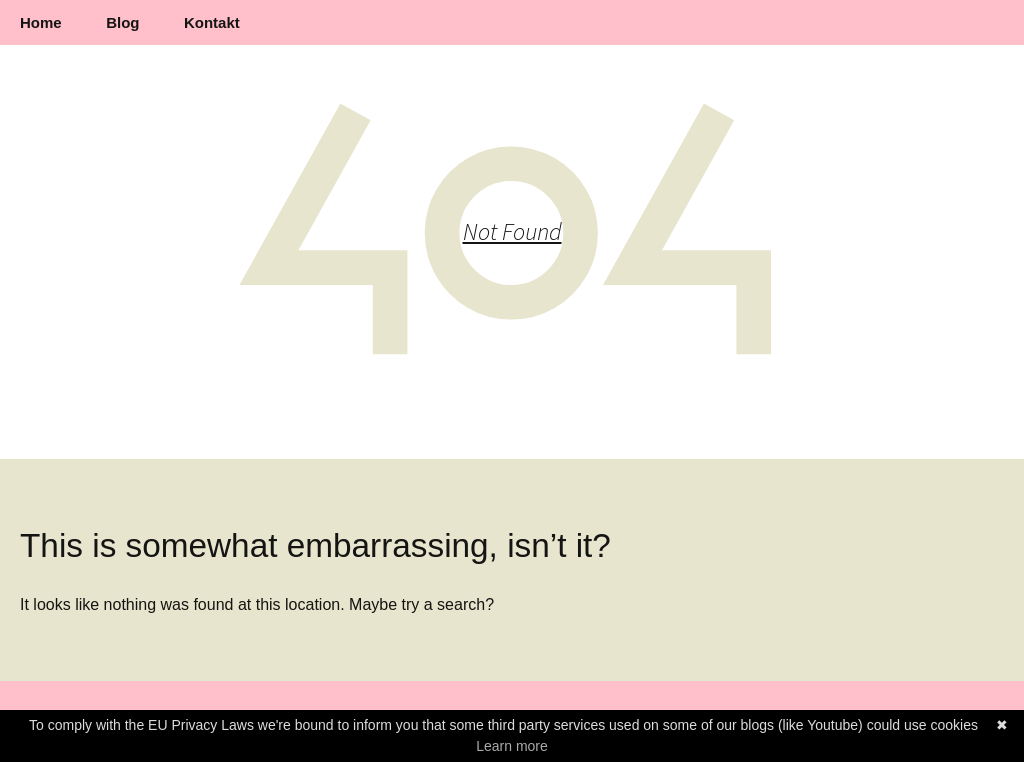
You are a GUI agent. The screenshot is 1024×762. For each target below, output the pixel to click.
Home (41, 22)
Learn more (512, 746)
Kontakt (212, 22)
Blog (122, 22)
